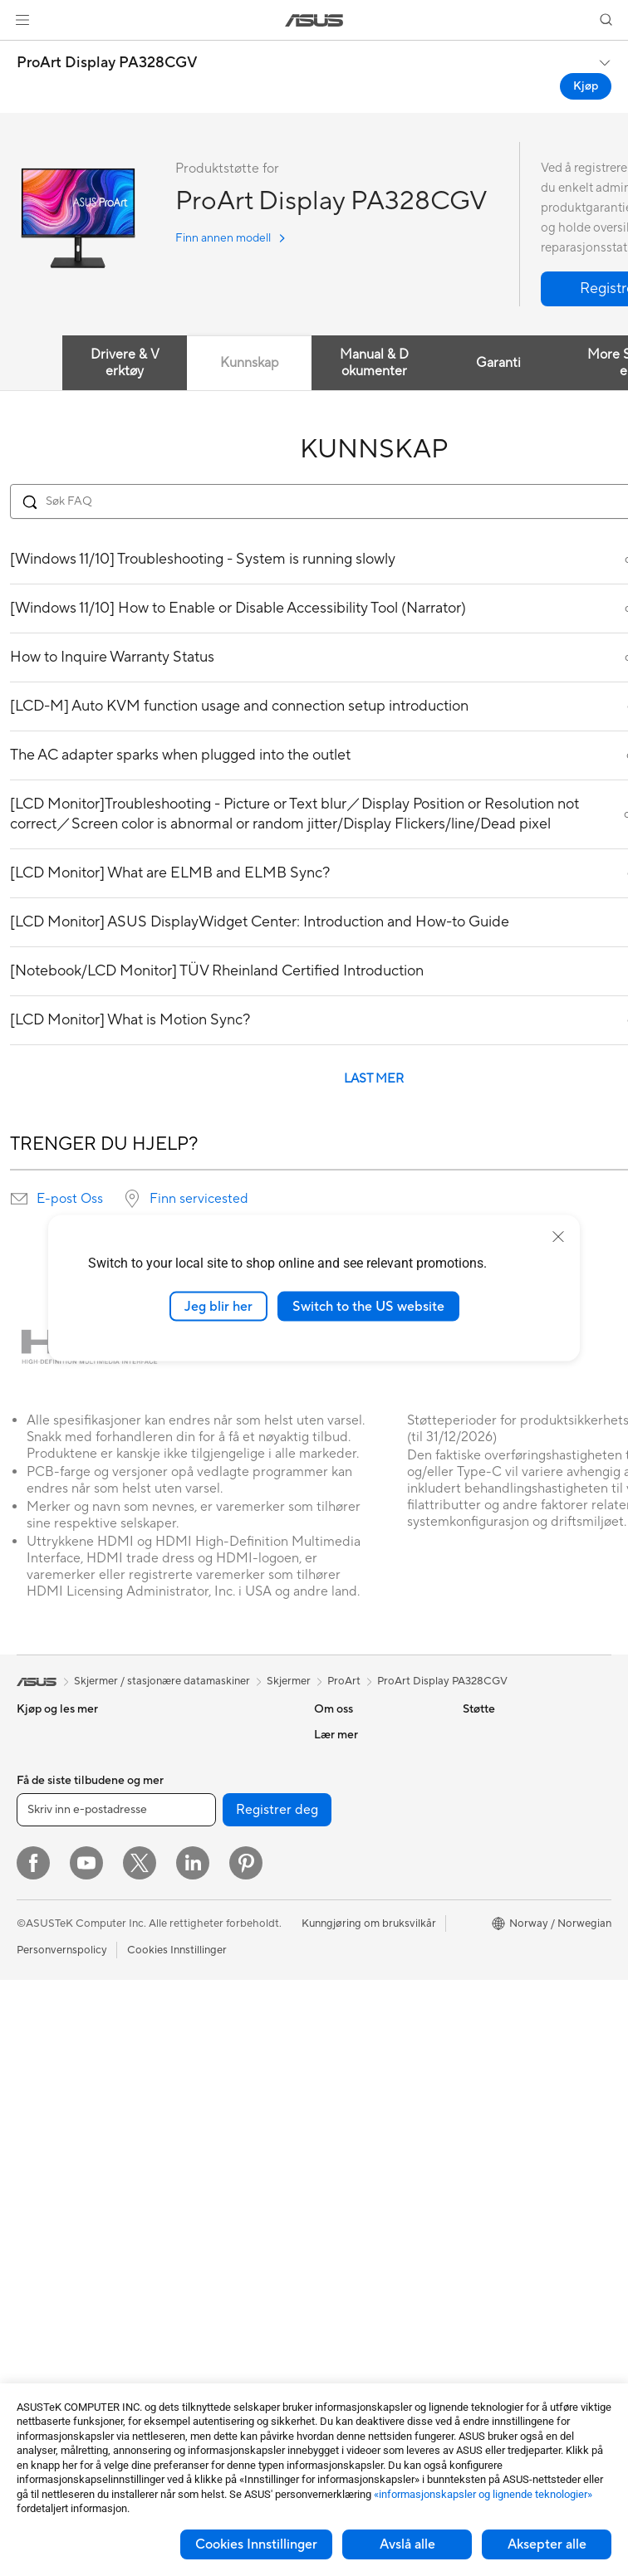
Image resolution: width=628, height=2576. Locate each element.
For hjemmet (48, 1835)
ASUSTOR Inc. (349, 1858)
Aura (474, 1984)
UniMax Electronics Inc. (371, 1908)
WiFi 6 (177, 1909)
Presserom (340, 1833)
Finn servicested (199, 1198)
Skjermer (39, 2024)
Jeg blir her (218, 1306)
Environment (494, 1759)
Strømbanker (194, 2323)
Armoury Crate (500, 1959)
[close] (558, 1236)
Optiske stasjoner (205, 1809)
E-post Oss (70, 1198)
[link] (314, 20)
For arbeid (42, 1885)
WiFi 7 (177, 1884)
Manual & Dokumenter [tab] (374, 362)
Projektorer (45, 2211)
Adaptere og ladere (210, 2260)
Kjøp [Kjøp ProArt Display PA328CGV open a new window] (585, 86)
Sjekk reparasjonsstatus (372, 1959)
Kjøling (179, 1759)
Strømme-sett (196, 2185)
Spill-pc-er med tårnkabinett (54, 2105)
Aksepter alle (547, 2544)
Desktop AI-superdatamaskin (204, 2029)
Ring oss (335, 2058)
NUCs (32, 2161)
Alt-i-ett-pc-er (51, 2048)
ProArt (344, 1681)
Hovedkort (44, 2312)
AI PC (477, 1809)
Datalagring (191, 1833)
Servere (181, 2060)
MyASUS (336, 2133)
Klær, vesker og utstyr (215, 2210)
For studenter (50, 1935)
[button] (22, 19)
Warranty (39, 2236)
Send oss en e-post (360, 2034)
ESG (473, 1734)
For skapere (46, 1910)
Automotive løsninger (515, 1884)
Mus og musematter (211, 2136)
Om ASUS (339, 1734)
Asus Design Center (511, 1834)
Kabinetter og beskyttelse (225, 2235)
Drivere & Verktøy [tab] (125, 362)
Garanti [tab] (498, 362)
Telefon (34, 1760)
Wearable (40, 2261)
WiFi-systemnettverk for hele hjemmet (222, 1966)
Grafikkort (42, 2337)
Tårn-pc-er (42, 2073)
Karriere (334, 1759)
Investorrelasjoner (358, 1809)
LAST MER (374, 1079)
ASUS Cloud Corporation (376, 1883)
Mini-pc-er (42, 2136)
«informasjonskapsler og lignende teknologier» (483, 2494)
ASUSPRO (489, 1859)
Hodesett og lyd (202, 2161)
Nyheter (334, 1784)
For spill (36, 1860)
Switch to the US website (368, 1306)
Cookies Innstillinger (256, 2544)
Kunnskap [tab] (249, 362)
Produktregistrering (362, 2009)
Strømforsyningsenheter (222, 1784)
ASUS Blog (490, 1934)
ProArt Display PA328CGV (107, 63)
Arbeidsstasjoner (58, 2186)
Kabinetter (188, 1734)
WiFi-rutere (190, 1934)
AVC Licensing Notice (516, 1909)
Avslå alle (407, 2544)
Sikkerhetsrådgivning (366, 2083)
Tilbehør (37, 1784)
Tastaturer (187, 2111)
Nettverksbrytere (205, 1997)
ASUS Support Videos (368, 2108)
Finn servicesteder (359, 1984)
